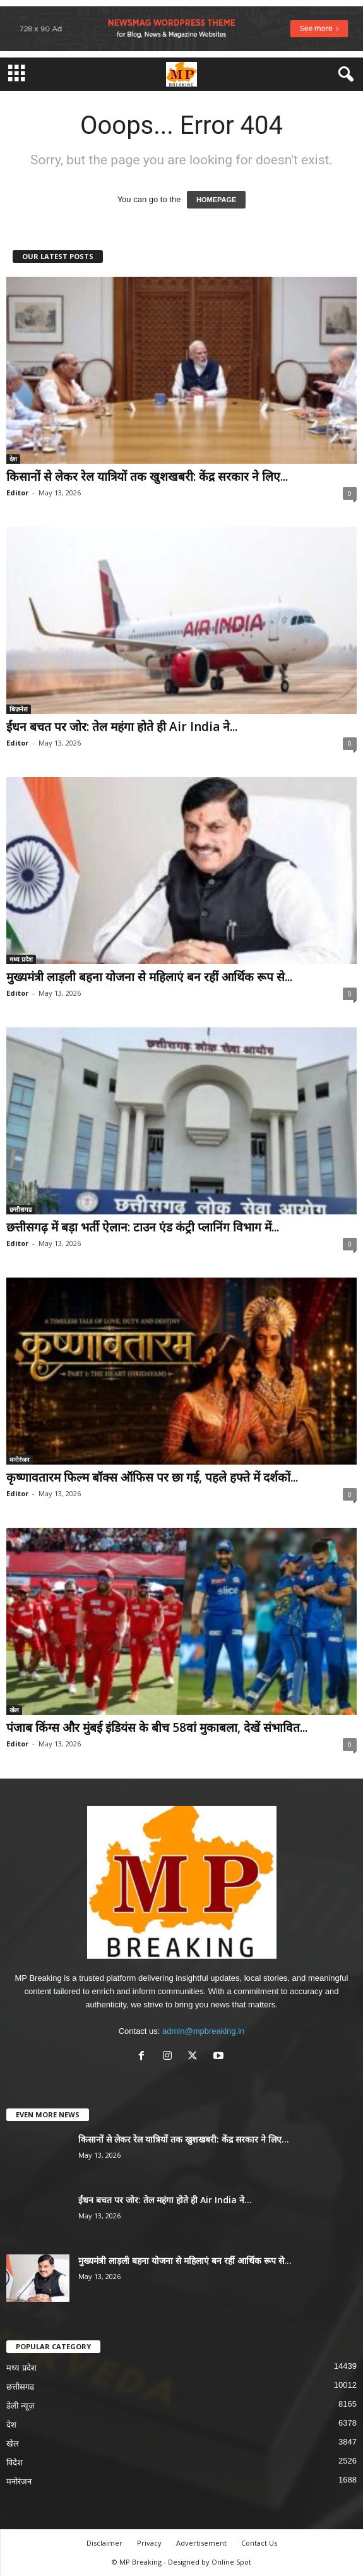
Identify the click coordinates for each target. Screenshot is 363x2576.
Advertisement (201, 2543)
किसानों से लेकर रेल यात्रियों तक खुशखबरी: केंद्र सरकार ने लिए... (147, 476)
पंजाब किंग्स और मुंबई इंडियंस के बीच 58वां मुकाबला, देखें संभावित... (156, 1727)
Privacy (149, 2543)
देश (13, 458)
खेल (14, 1709)
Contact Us (259, 2543)
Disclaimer (104, 2543)
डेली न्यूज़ (20, 2405)
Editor (17, 492)
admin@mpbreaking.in (203, 2031)
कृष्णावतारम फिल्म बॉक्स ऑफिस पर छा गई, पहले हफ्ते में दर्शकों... (152, 1477)
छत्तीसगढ (20, 1209)
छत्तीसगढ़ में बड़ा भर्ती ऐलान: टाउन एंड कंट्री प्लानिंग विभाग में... (142, 1227)
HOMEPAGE (216, 199)
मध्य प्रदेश (21, 959)
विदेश (14, 2462)
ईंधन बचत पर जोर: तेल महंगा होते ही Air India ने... (121, 726)
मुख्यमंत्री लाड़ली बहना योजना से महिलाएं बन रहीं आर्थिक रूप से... (149, 977)
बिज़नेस (18, 708)
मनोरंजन (19, 1459)
